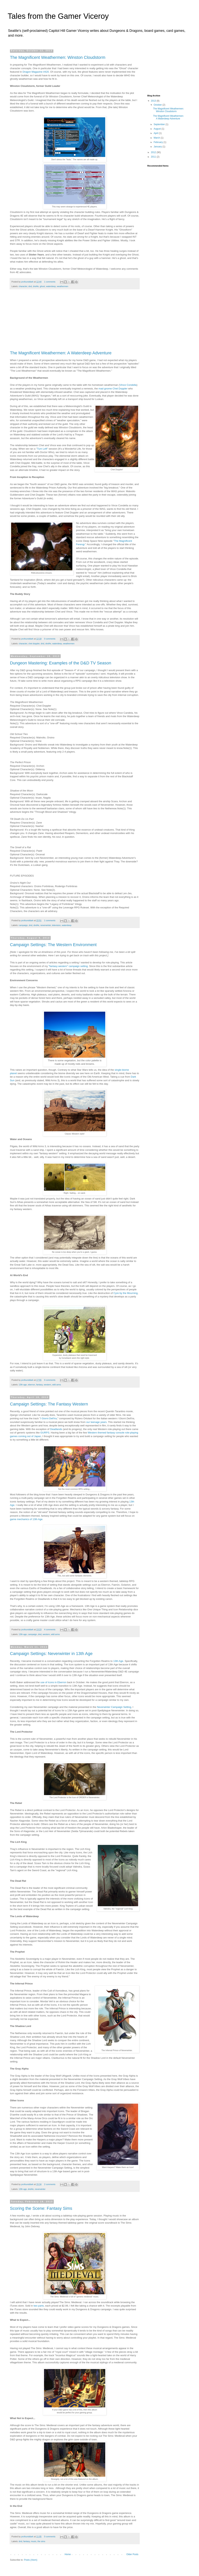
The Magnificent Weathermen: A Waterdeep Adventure (61, 353)
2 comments (49, 2184)
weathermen (62, 286)
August (157, 128)
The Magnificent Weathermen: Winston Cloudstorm (57, 57)
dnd (30, 286)
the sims (41, 2541)
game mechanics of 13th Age (26, 1519)
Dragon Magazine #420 (36, 71)
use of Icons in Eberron (53, 1682)
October (158, 104)
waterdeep (51, 286)
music (33, 2541)
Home (68, 2554)
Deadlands (56, 1429)
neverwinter (45, 925)
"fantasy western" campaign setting (68, 966)
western (47, 1384)
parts (41, 2305)
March (157, 137)
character (23, 286)
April (156, 133)
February (158, 142)
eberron (31, 1384)
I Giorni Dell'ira (48, 1418)
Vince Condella (128, 384)
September (160, 124)
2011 (154, 156)
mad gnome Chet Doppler (113, 388)
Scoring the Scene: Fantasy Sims (41, 2208)
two (35, 2305)
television (56, 925)
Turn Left (42, 448)
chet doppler (34, 643)
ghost (42, 286)
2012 (154, 152)
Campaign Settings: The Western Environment (53, 944)
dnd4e (36, 286)
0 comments (49, 639)
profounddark (27, 282)
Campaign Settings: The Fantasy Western (49, 1404)
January (158, 146)
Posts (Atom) (30, 2560)
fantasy (39, 1384)
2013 (154, 100)
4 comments (49, 1629)
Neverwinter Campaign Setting (114, 1707)
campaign (23, 925)
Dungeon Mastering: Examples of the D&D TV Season (60, 663)
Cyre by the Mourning (125, 1293)
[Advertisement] (74, 322)
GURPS (44, 1432)
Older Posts (132, 2554)
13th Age (118, 1661)
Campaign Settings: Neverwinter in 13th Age (51, 1653)
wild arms (56, 1384)
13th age (23, 1384)
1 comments (49, 282)
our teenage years (96, 1422)
